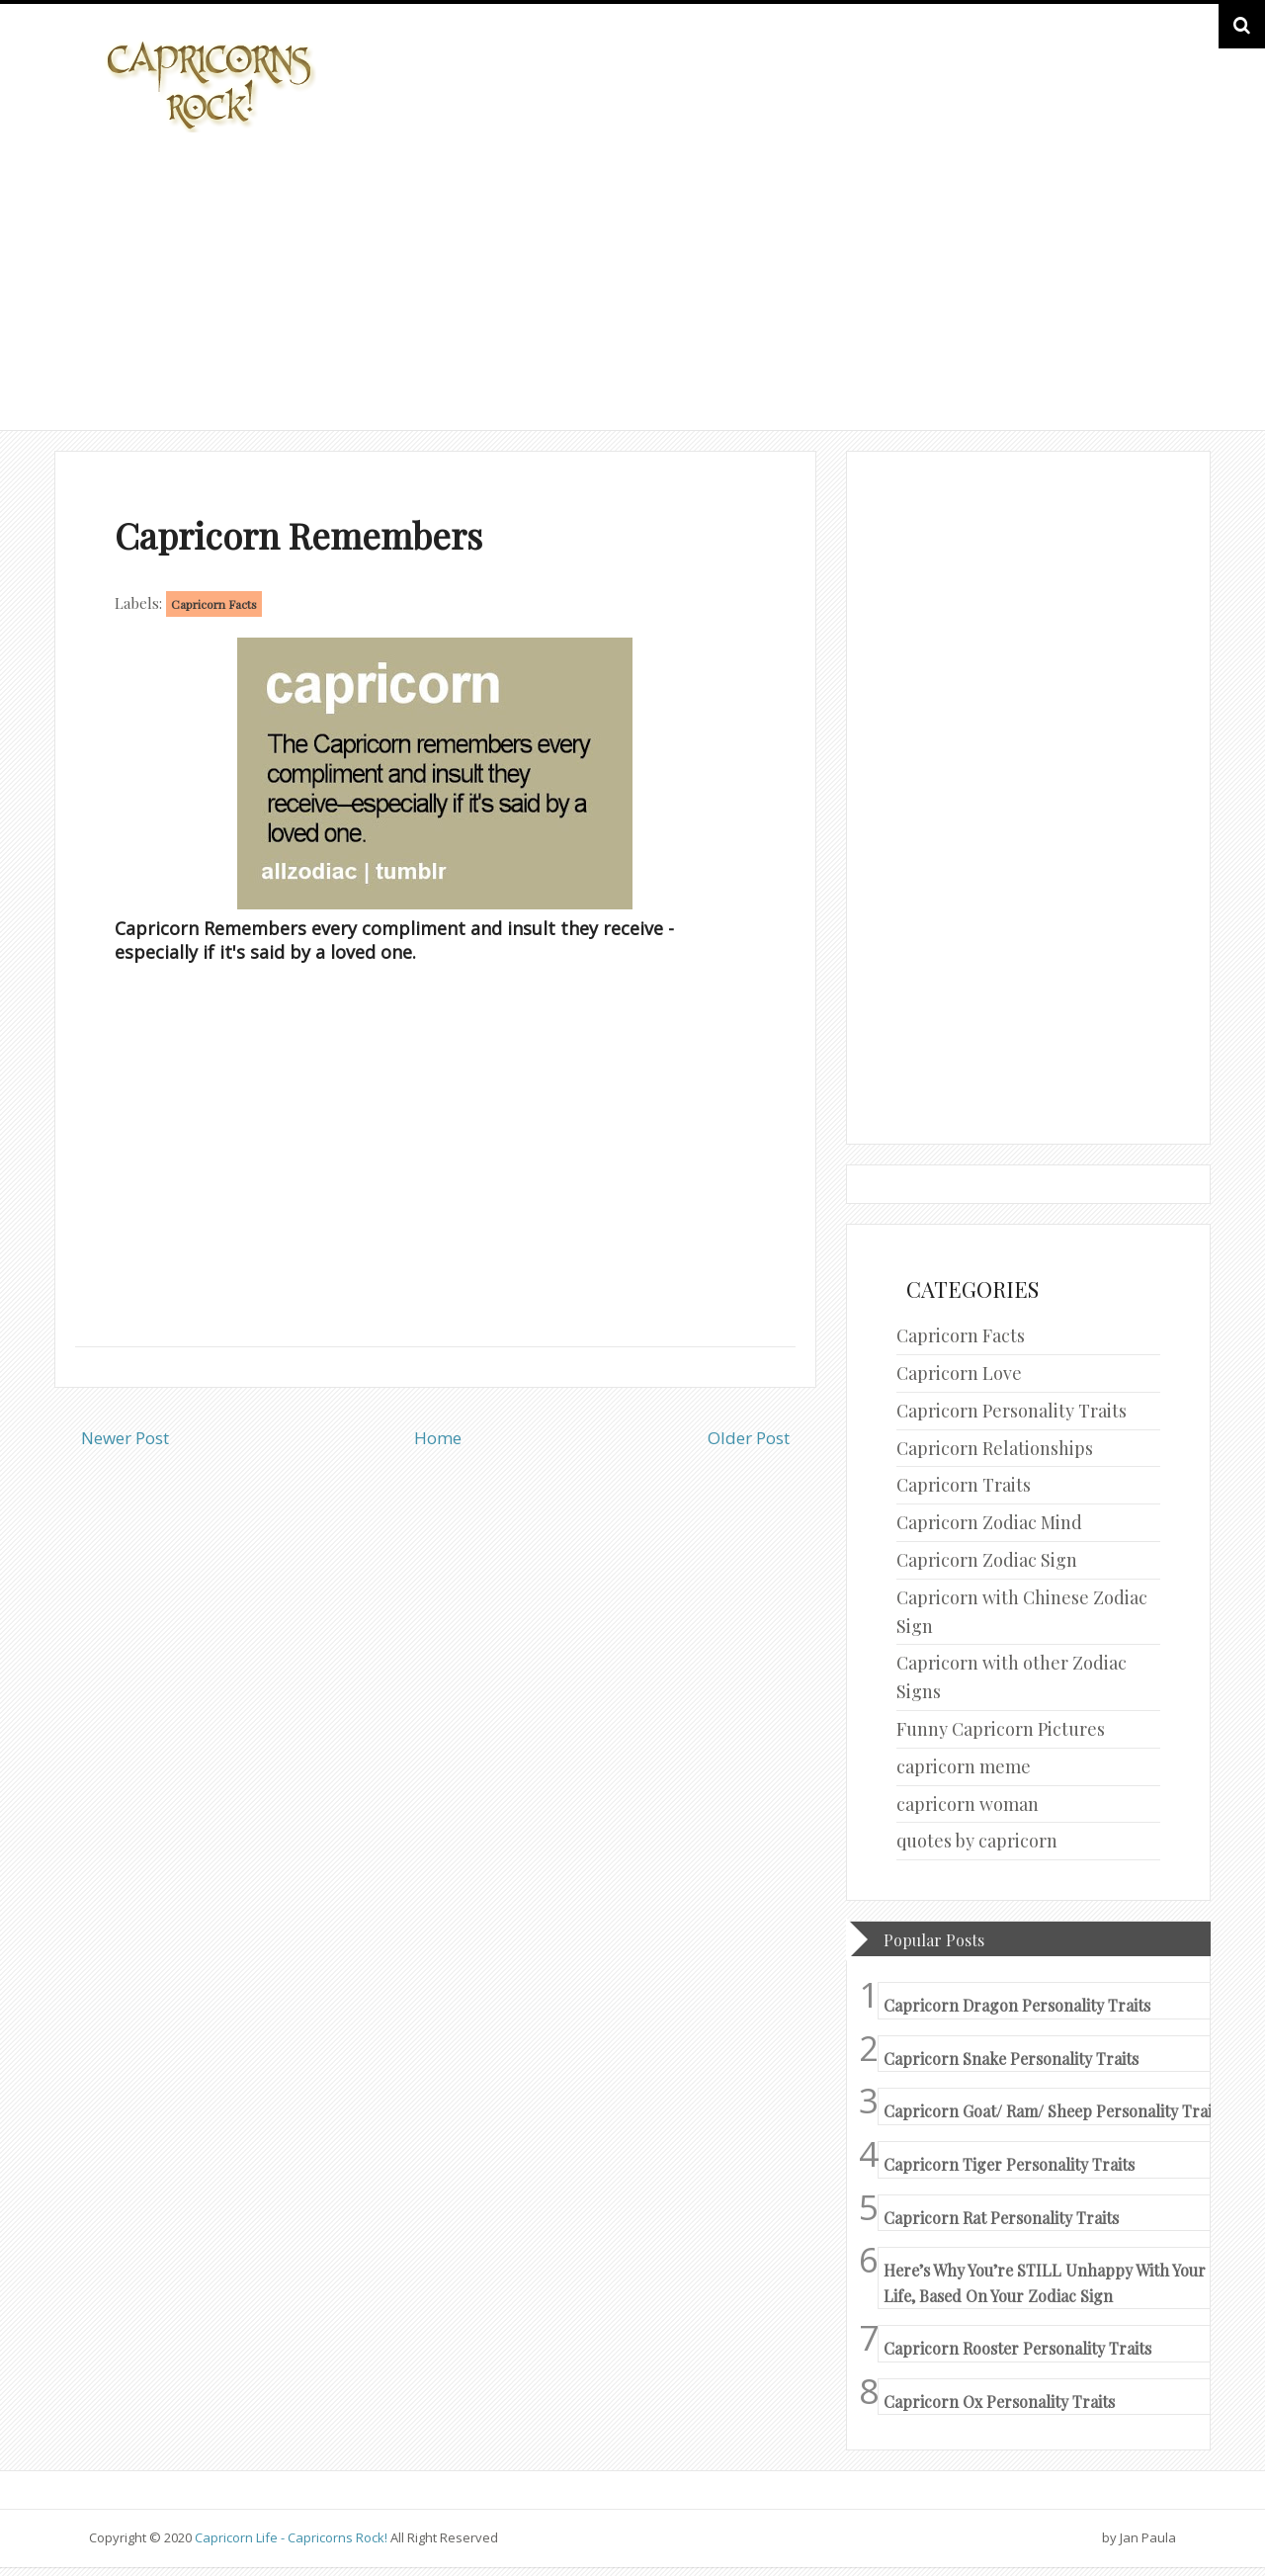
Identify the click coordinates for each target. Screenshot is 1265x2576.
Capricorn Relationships (994, 1448)
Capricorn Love (959, 1373)
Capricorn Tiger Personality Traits (1009, 2164)
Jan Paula (1148, 2537)
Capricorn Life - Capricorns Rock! (291, 2537)
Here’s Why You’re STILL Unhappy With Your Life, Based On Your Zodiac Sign (1045, 2283)
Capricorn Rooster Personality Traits (1017, 2348)
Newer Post (125, 1437)
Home (438, 1437)
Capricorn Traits (963, 1485)
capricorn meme (963, 1766)
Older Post (749, 1437)
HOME (1122, 374)
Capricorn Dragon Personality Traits (1017, 2005)
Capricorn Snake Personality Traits (1011, 2058)
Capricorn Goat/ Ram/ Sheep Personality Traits (1054, 2111)
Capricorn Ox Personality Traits (999, 2401)
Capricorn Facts (214, 604)
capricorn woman (967, 1804)
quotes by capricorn (976, 1840)
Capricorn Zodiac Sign (986, 1560)
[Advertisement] (632, 277)
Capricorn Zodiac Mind (989, 1522)
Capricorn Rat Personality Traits (1001, 2217)
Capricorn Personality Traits (1011, 1410)
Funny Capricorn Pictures (1000, 1729)
